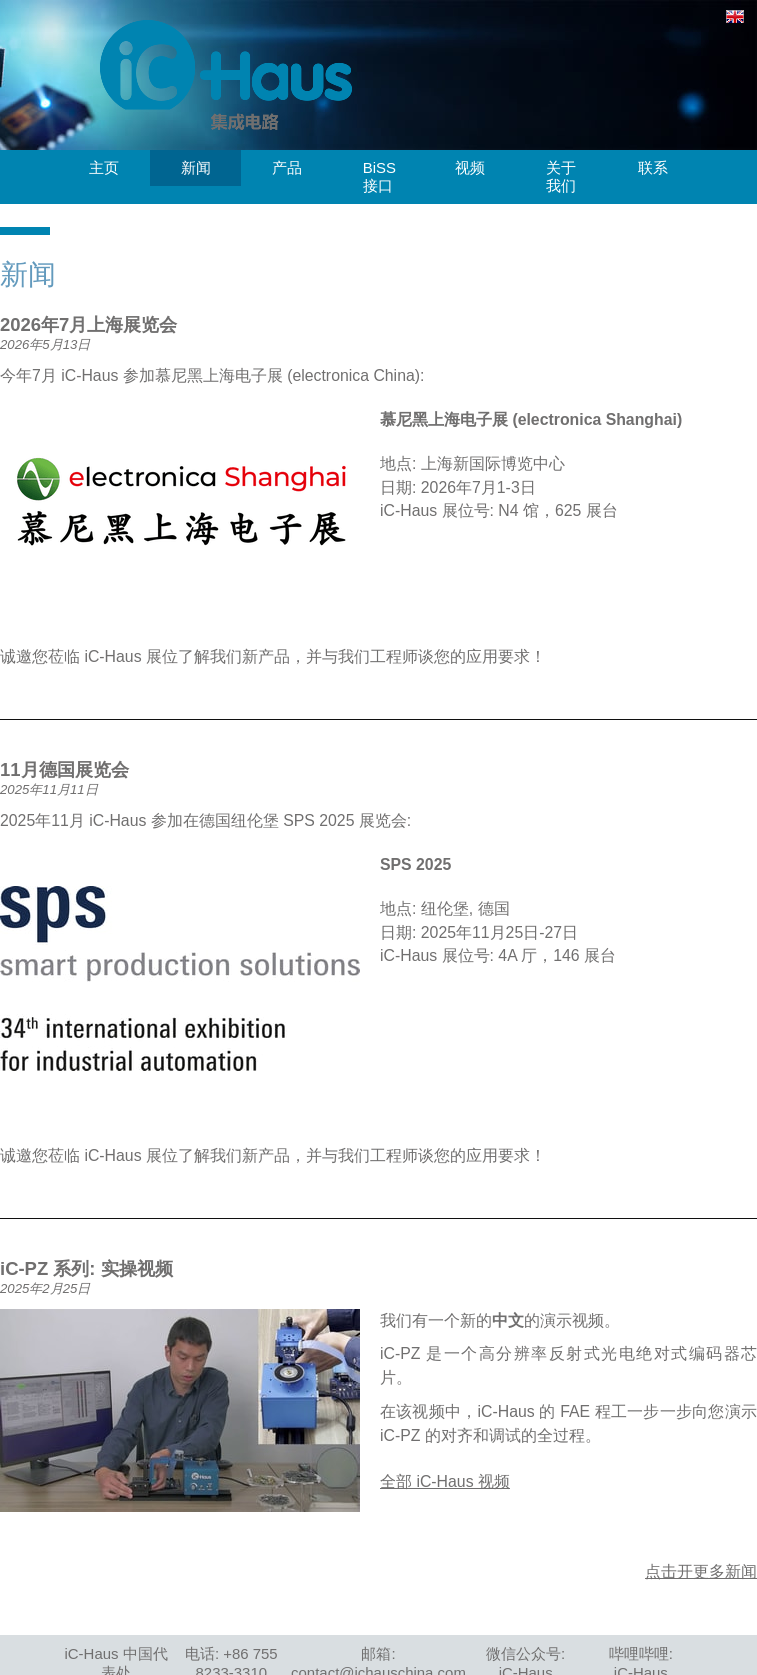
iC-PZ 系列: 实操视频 (86, 1268)
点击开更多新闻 (701, 1571)
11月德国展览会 (64, 769)
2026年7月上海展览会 (88, 324)
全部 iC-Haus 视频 (445, 1481)
